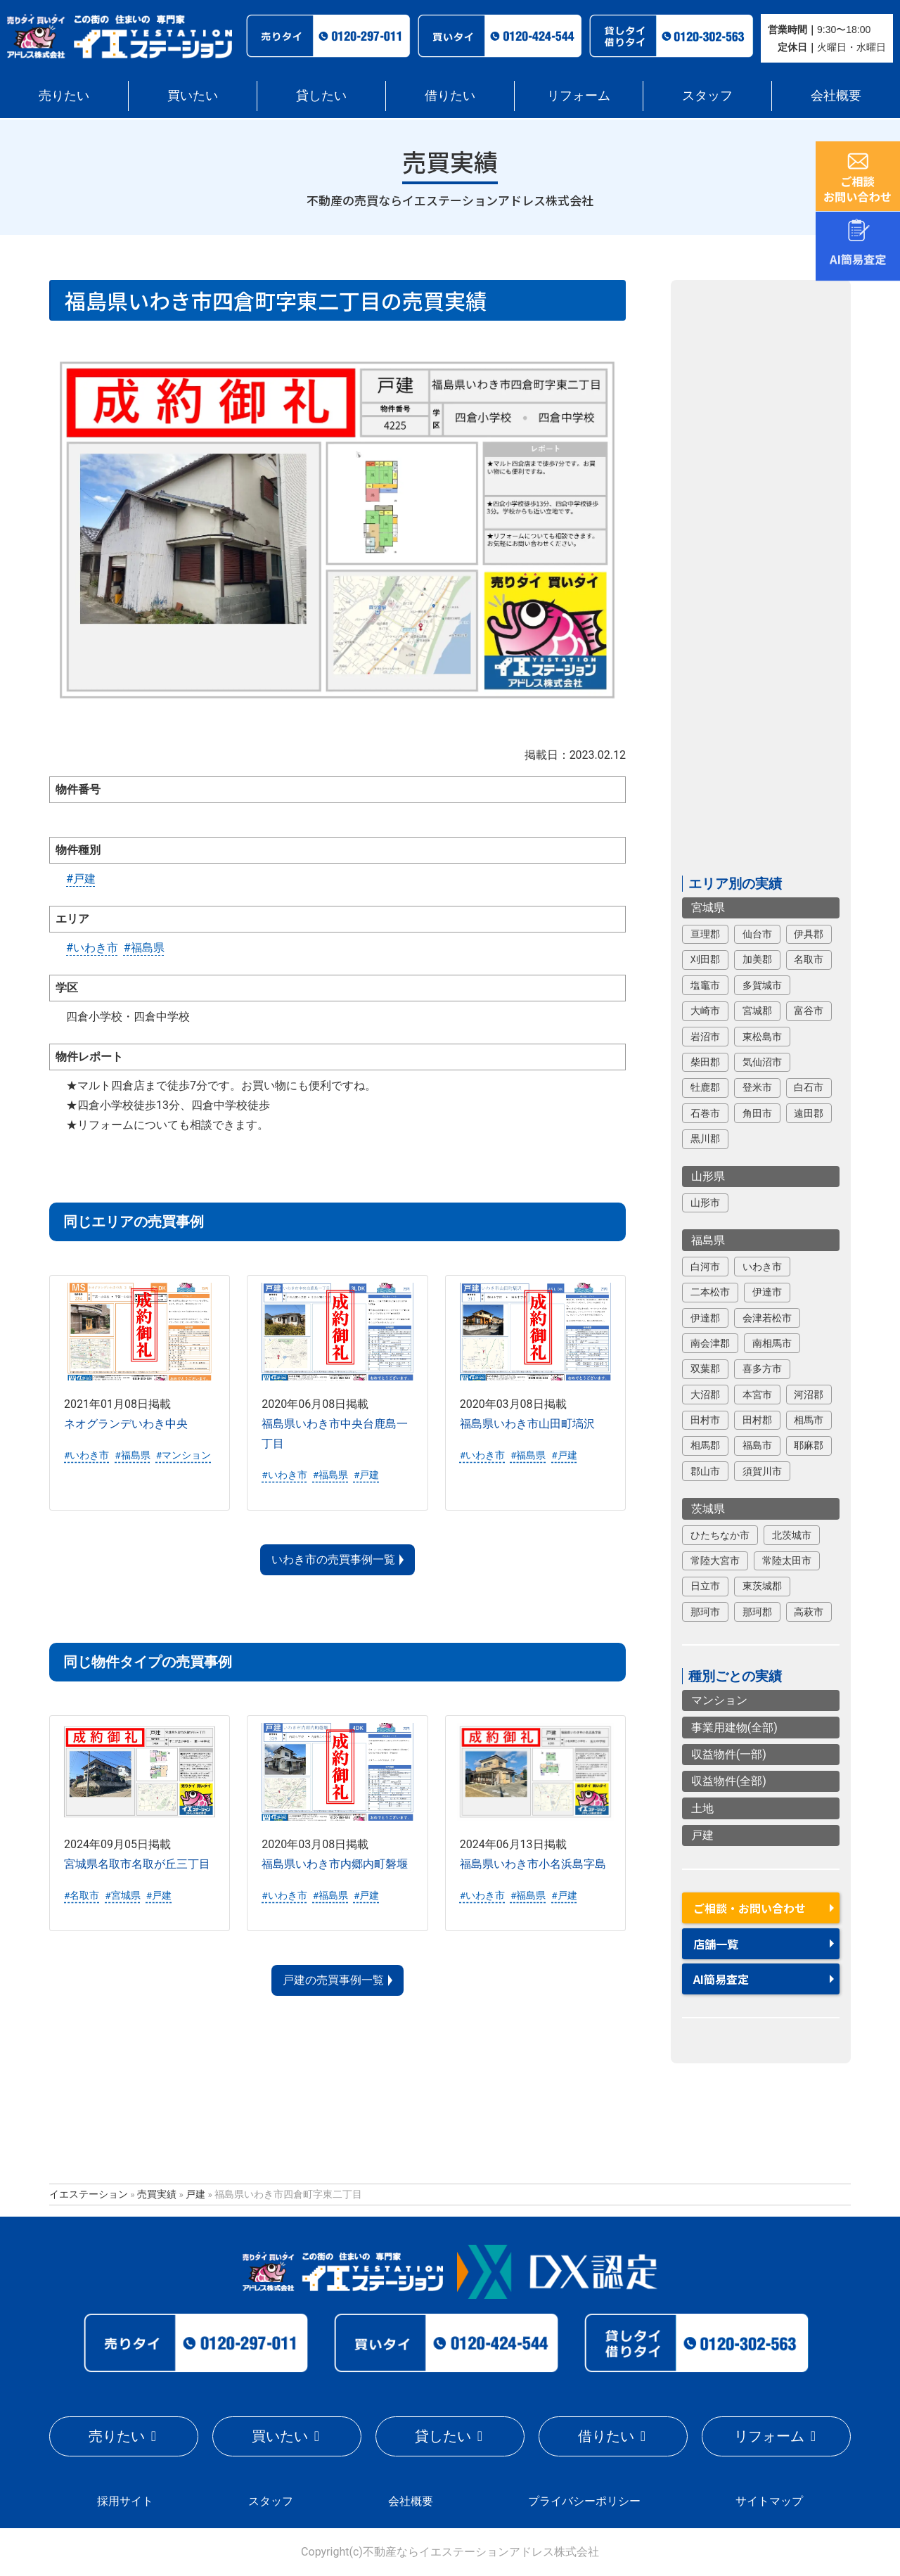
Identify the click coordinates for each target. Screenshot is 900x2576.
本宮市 (757, 1394)
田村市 (705, 1419)
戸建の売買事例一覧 (333, 1980)
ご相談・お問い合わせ (749, 1907)
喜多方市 (762, 1369)
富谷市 (808, 1011)
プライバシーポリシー (584, 2501)
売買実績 (156, 2193)
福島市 (757, 1446)
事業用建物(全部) (734, 1727)
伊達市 (767, 1291)
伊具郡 (808, 934)
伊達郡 (705, 1318)
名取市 (808, 960)
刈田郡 (705, 960)
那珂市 (705, 1611)
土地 (702, 1808)
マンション (719, 1700)
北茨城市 (791, 1535)
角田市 (757, 1113)
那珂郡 (757, 1611)
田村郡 (757, 1419)
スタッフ (707, 95)
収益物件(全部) (728, 1781)
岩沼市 (705, 1036)
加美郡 (757, 960)
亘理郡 (705, 934)
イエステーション (88, 2193)
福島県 (708, 1240)
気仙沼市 (762, 1062)
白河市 (705, 1266)
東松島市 (762, 1036)
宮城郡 (757, 1011)
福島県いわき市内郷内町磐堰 (335, 1864)
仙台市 (757, 934)
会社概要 (836, 95)
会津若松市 (767, 1318)
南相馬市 (772, 1343)
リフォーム (578, 95)
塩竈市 (705, 985)
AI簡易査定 (721, 1979)
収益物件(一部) (728, 1754)
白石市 (808, 1088)
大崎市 (705, 1011)
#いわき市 (92, 948)
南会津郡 (710, 1343)
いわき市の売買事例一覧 (333, 1559)
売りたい (64, 95)
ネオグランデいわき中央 (126, 1423)
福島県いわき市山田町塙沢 (527, 1423)
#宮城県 (122, 1895)
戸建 (702, 1835)
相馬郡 (705, 1446)
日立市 (705, 1586)
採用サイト (125, 2501)
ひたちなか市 (720, 1535)
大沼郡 (705, 1394)
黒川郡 (705, 1139)
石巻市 (705, 1113)
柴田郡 (705, 1062)
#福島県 (144, 948)
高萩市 (808, 1611)
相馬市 (808, 1419)
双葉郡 (705, 1369)
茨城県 (708, 1509)
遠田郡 (808, 1113)
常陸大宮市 (715, 1560)
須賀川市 (762, 1471)
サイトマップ (769, 2501)
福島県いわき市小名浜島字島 (533, 1864)
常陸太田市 (786, 1560)
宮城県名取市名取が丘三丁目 (137, 1864)
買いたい (192, 95)
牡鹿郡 (705, 1088)
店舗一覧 (715, 1943)
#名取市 (81, 1895)
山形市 (705, 1202)
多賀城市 (762, 985)
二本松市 (710, 1291)
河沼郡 (808, 1394)
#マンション (183, 1455)
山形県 (708, 1176)
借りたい (450, 95)
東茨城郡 (762, 1586)
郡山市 (705, 1471)
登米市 (757, 1088)
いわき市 (762, 1266)
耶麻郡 (808, 1446)
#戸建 (81, 879)
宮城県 (708, 907)
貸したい (321, 95)
